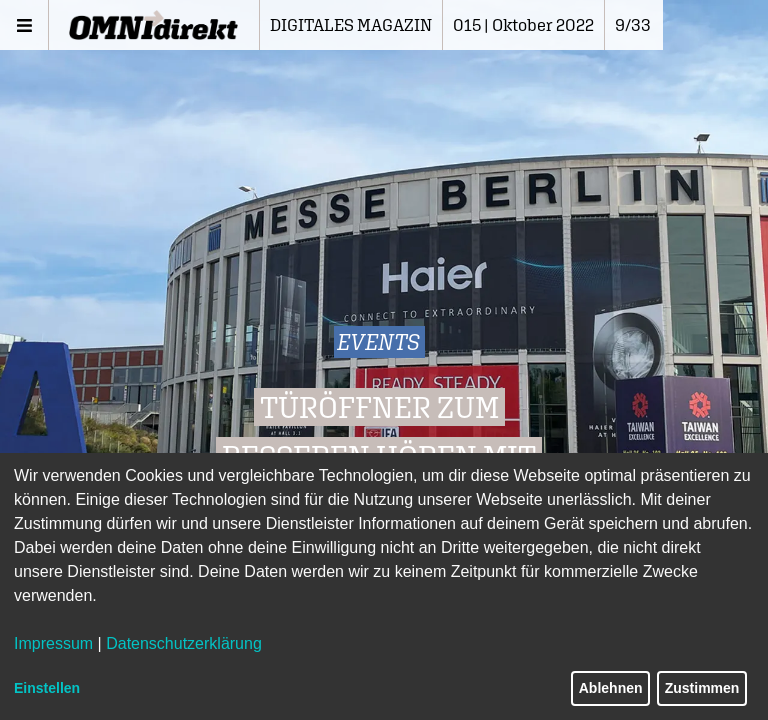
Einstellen (47, 688)
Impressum (53, 643)
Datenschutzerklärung (184, 643)
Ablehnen (611, 688)
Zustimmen (702, 688)
